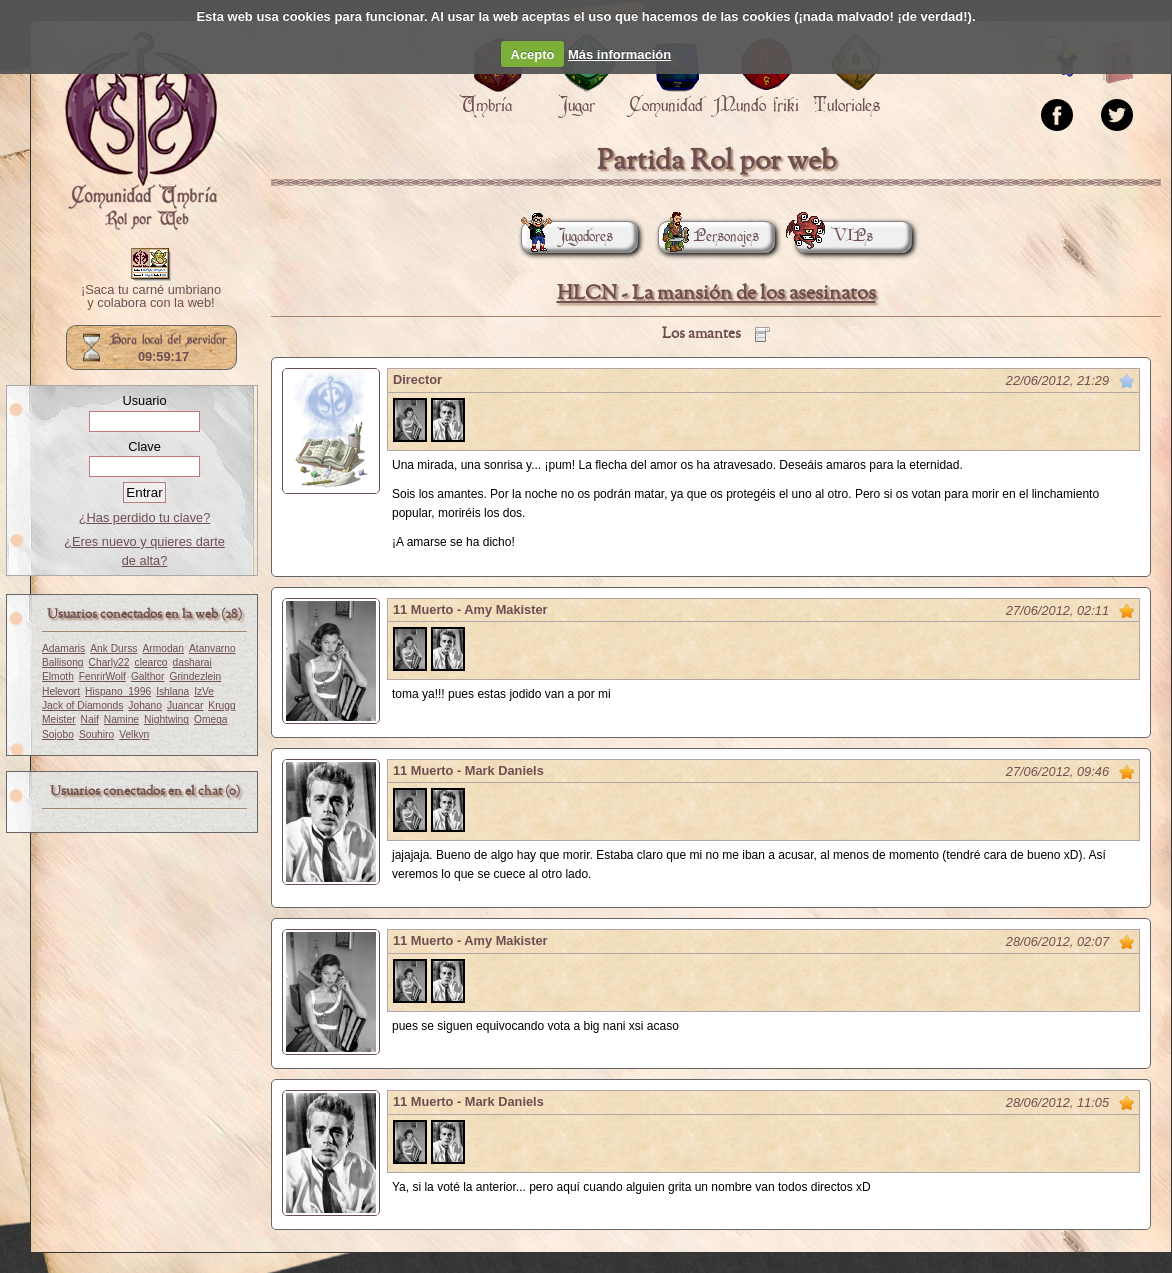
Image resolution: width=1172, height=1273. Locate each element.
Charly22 (109, 662)
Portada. (141, 131)
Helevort (61, 691)
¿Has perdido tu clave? (145, 517)
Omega (211, 719)
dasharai (192, 662)
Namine (121, 719)
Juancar (185, 705)
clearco (151, 662)
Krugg (221, 705)
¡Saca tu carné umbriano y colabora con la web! (151, 297)
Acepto (533, 54)
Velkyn (134, 734)
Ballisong (63, 662)
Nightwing (166, 719)
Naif (90, 719)
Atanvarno (212, 648)
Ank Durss (113, 648)
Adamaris (63, 648)
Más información (619, 54)
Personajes (708, 236)
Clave (144, 446)
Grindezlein (195, 676)
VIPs (834, 236)
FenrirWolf (102, 676)
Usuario (144, 400)
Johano (145, 705)
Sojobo (58, 734)
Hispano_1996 (118, 691)
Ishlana (172, 691)
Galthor (148, 676)
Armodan (163, 648)
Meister (59, 719)
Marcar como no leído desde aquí (1127, 381)
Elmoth (58, 676)
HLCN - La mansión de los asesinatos (716, 293)
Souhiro (96, 734)
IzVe (204, 691)
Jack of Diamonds (82, 705)
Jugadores (567, 236)
